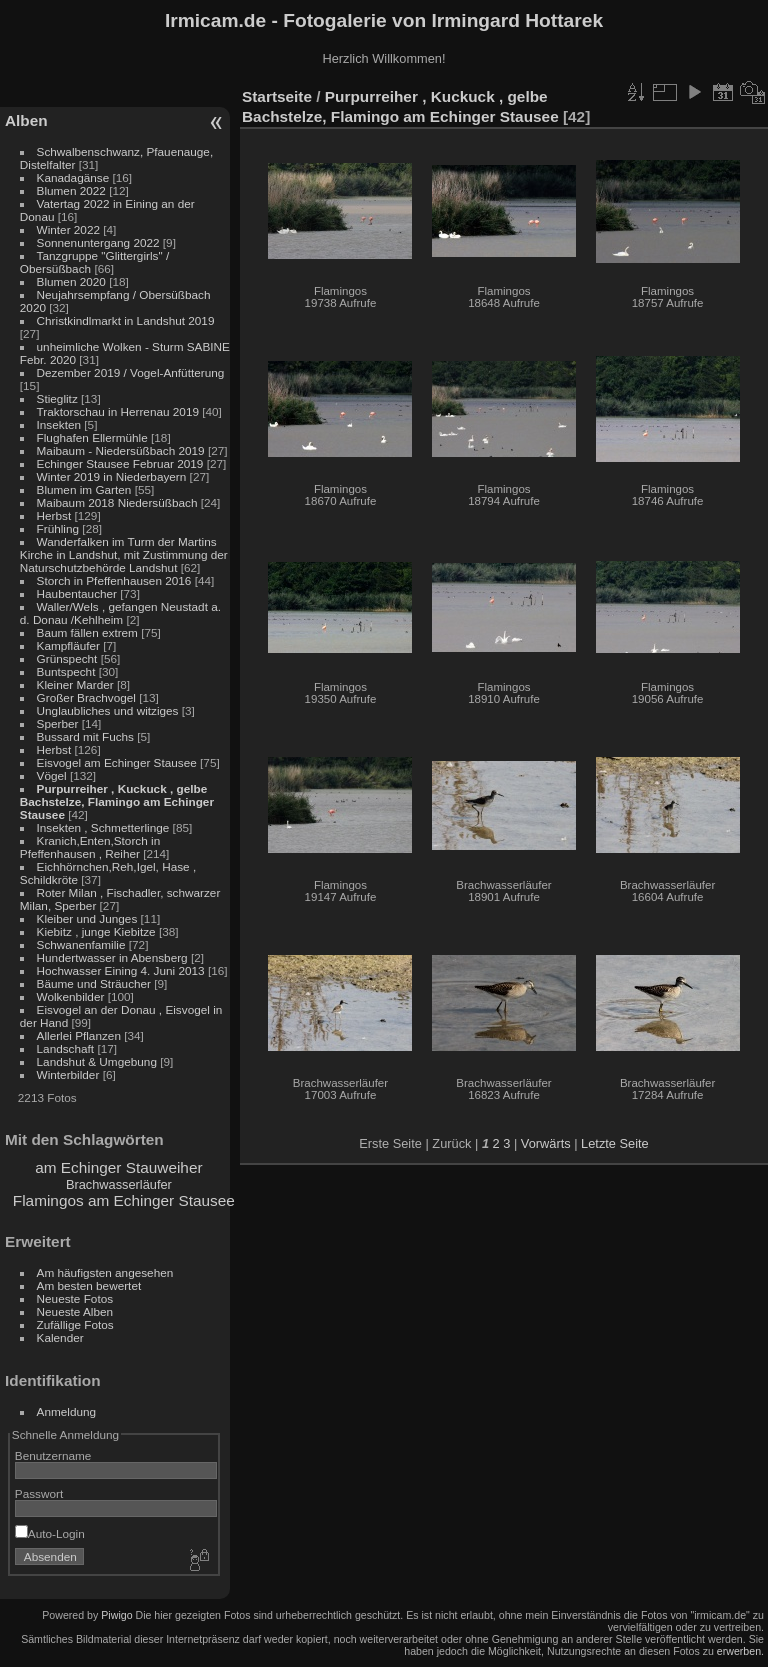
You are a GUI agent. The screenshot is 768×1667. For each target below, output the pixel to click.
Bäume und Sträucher (94, 983)
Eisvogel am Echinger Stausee (117, 762)
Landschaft (66, 1048)
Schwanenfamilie (81, 944)
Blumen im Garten (84, 489)
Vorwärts (546, 1143)
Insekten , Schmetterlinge (103, 827)
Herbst (54, 515)
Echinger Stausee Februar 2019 (120, 463)
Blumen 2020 (71, 281)
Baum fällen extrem (87, 632)
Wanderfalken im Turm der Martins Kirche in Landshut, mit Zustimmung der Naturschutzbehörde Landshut (124, 554)
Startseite (277, 96)
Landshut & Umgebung (97, 1061)
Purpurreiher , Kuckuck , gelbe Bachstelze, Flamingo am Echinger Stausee (117, 801)
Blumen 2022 (71, 190)
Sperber (58, 723)
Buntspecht (66, 671)
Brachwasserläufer (119, 1184)
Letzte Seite (615, 1143)
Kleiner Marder (75, 684)
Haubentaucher (77, 593)
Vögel (52, 775)
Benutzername (53, 1455)
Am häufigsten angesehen (105, 1272)
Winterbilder (68, 1074)
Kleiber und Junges (87, 918)
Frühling (58, 528)
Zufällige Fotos (75, 1324)
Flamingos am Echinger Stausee (124, 1200)
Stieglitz (59, 398)
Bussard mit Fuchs (85, 736)
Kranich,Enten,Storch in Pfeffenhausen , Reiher (90, 847)
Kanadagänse (73, 177)
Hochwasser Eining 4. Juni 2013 (121, 970)
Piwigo (116, 1615)
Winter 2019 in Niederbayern (112, 476)
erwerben (739, 1651)
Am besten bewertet (89, 1285)
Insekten (59, 424)
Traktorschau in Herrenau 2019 (118, 411)
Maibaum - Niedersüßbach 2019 (121, 450)
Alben (26, 120)
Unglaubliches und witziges (108, 710)
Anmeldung (67, 1411)
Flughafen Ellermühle (92, 437)
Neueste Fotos (75, 1298)
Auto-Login (50, 1533)
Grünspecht (67, 658)
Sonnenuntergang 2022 (98, 242)
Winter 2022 (68, 229)
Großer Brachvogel (86, 697)
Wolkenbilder (71, 996)
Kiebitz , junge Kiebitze (96, 931)
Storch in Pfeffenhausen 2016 (114, 580)
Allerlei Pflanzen (79, 1035)
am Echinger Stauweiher (118, 1167)
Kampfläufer (68, 645)
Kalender (60, 1337)
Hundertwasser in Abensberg (112, 957)
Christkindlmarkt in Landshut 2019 (126, 320)
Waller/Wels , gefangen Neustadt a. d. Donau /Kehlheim (120, 613)
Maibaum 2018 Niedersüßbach (117, 502)
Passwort (39, 1493)
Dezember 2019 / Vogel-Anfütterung (131, 372)
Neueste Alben (75, 1311)
